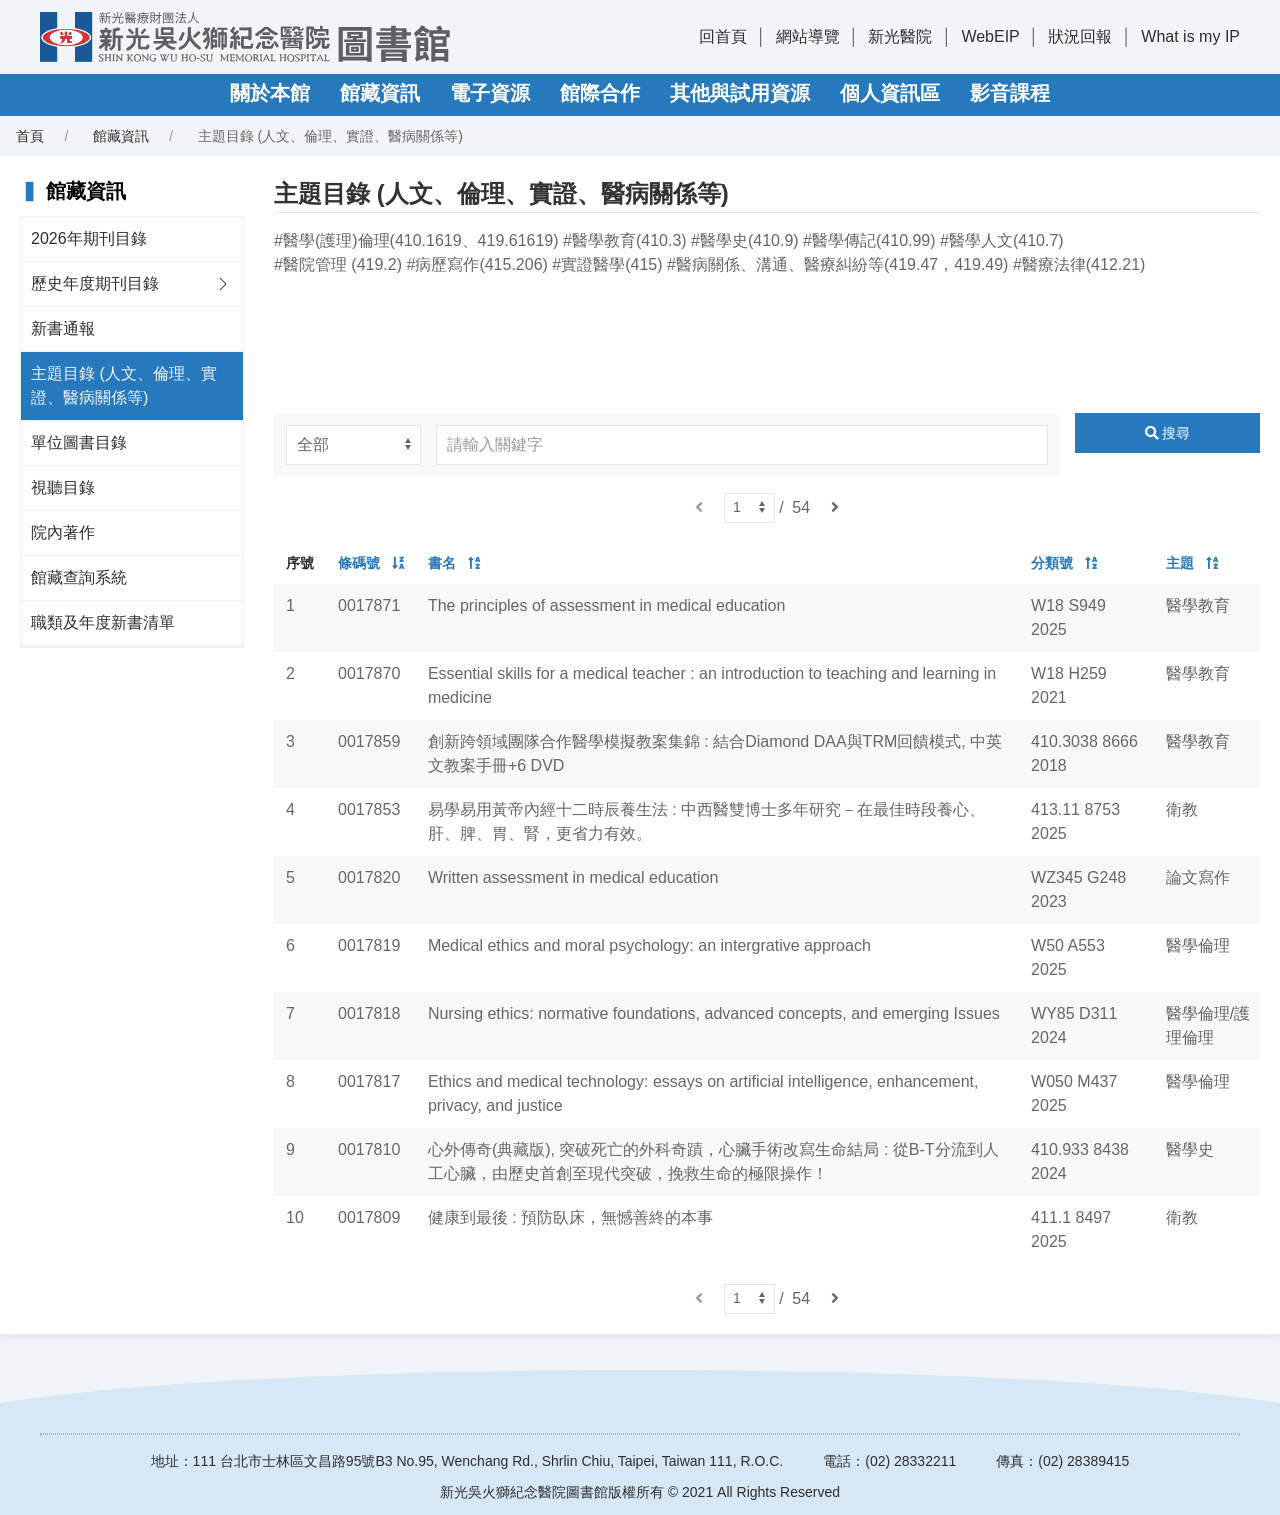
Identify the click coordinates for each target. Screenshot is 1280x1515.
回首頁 (723, 36)
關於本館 (270, 93)
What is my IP (1190, 36)
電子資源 (490, 93)
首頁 (30, 136)
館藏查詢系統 (79, 577)
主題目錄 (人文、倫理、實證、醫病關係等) (124, 385)
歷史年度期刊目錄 (95, 283)
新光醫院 (900, 36)
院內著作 (63, 532)
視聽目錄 (63, 487)
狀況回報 (1080, 36)
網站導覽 (808, 36)
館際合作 (600, 93)
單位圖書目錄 (79, 442)
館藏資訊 (380, 93)
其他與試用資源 (740, 93)
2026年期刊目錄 (89, 238)
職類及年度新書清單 (103, 622)
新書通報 (63, 328)
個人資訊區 (890, 93)
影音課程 (1010, 93)
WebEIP (990, 36)
